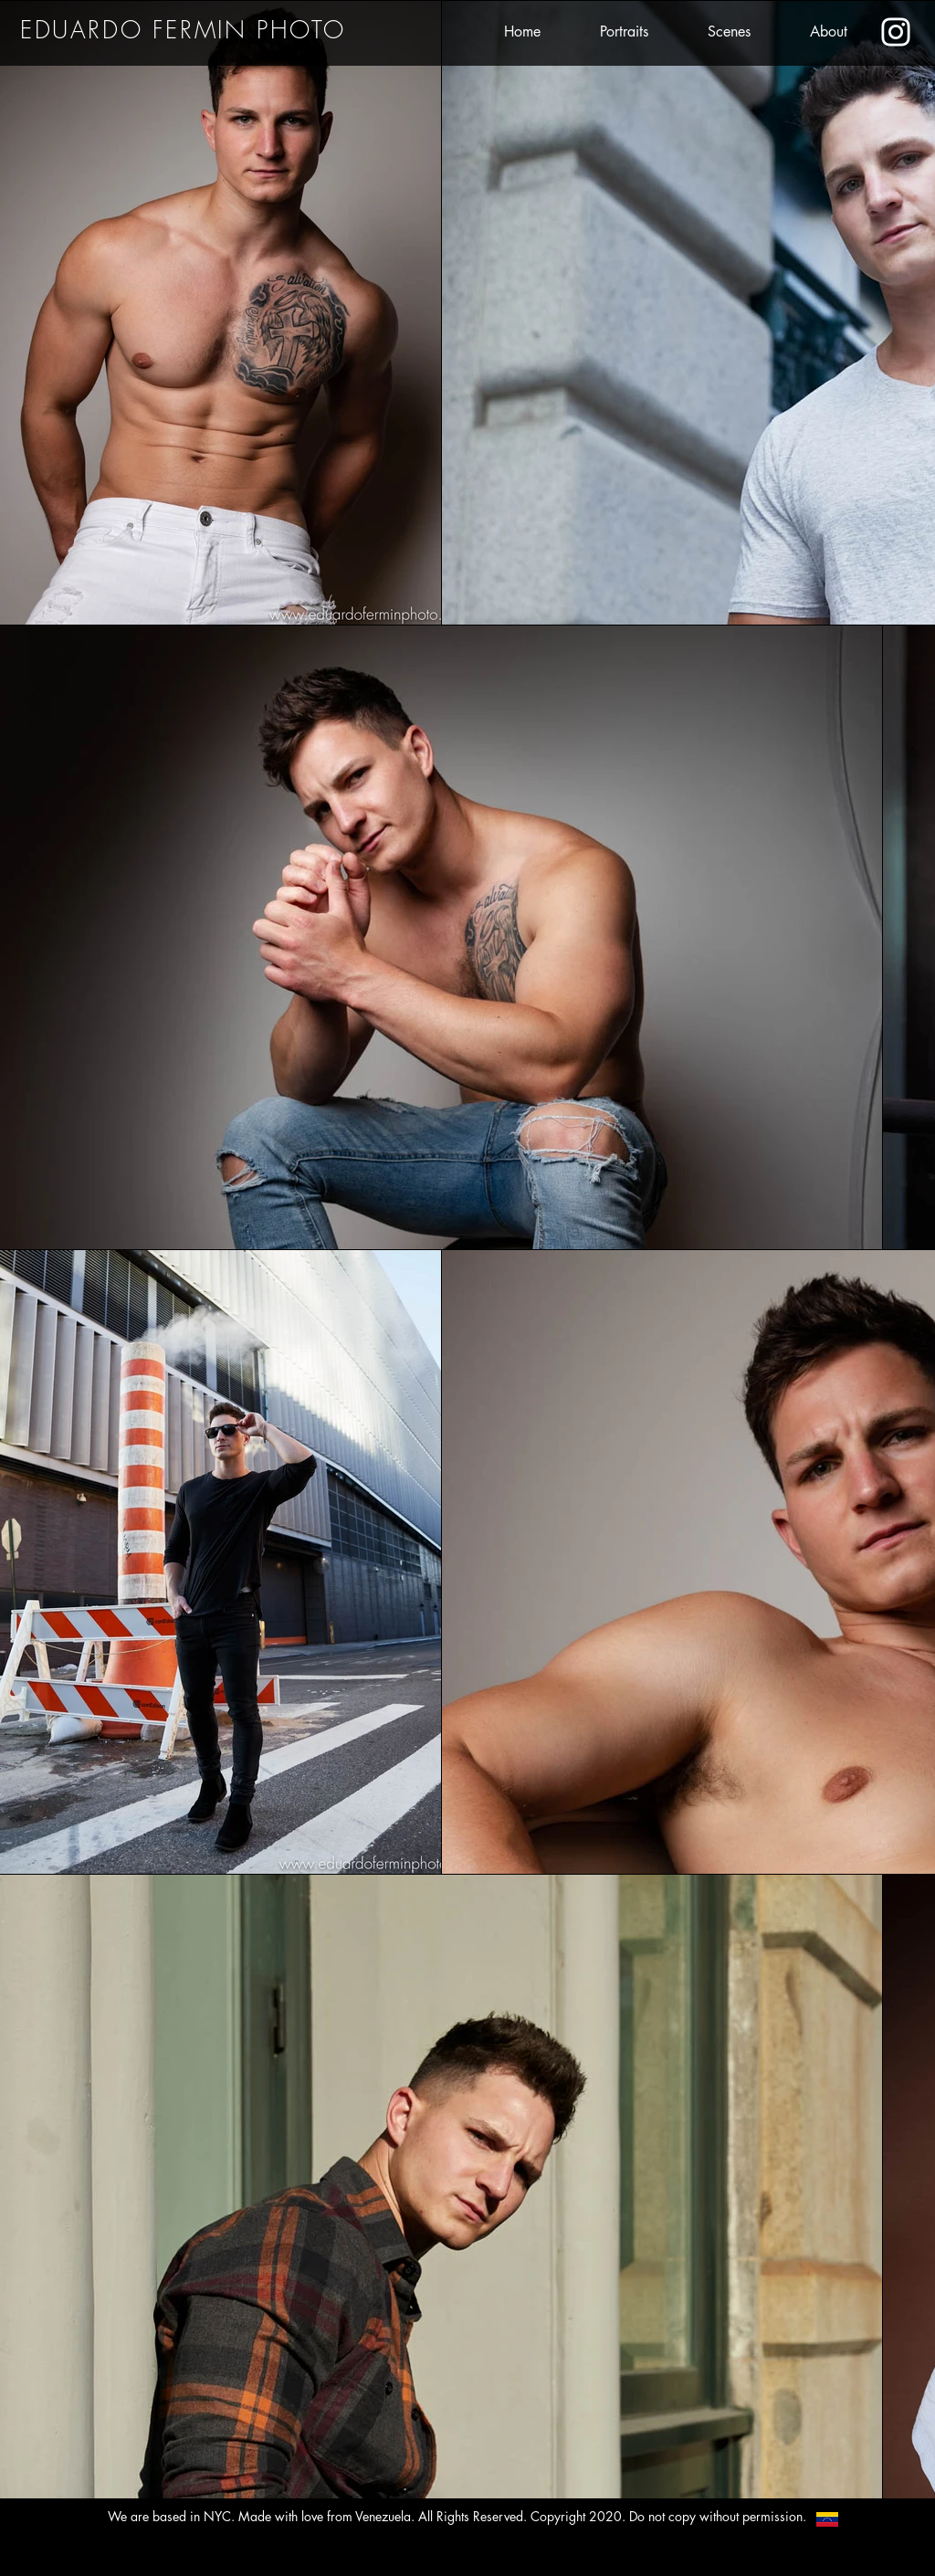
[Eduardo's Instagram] (896, 32)
